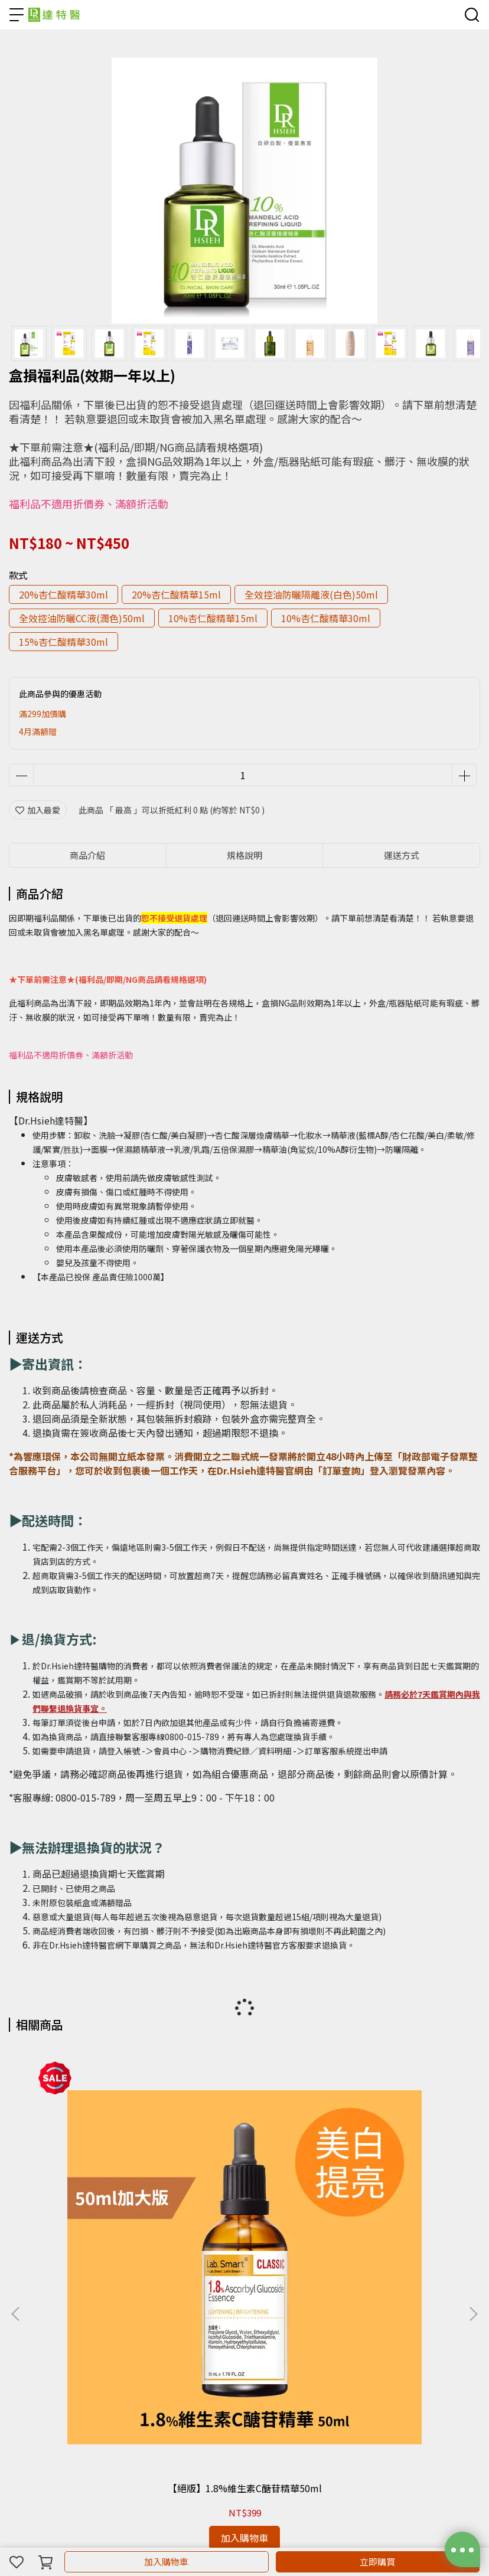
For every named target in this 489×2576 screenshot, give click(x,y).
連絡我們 (103, 2428)
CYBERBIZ (330, 2531)
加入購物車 (166, 2561)
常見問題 (142, 2428)
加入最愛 (37, 810)
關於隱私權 (185, 2428)
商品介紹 (87, 855)
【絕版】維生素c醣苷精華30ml (244, 2196)
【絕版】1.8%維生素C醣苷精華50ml (95, 2196)
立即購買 (377, 2561)
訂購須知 (64, 2428)
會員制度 (25, 2428)
